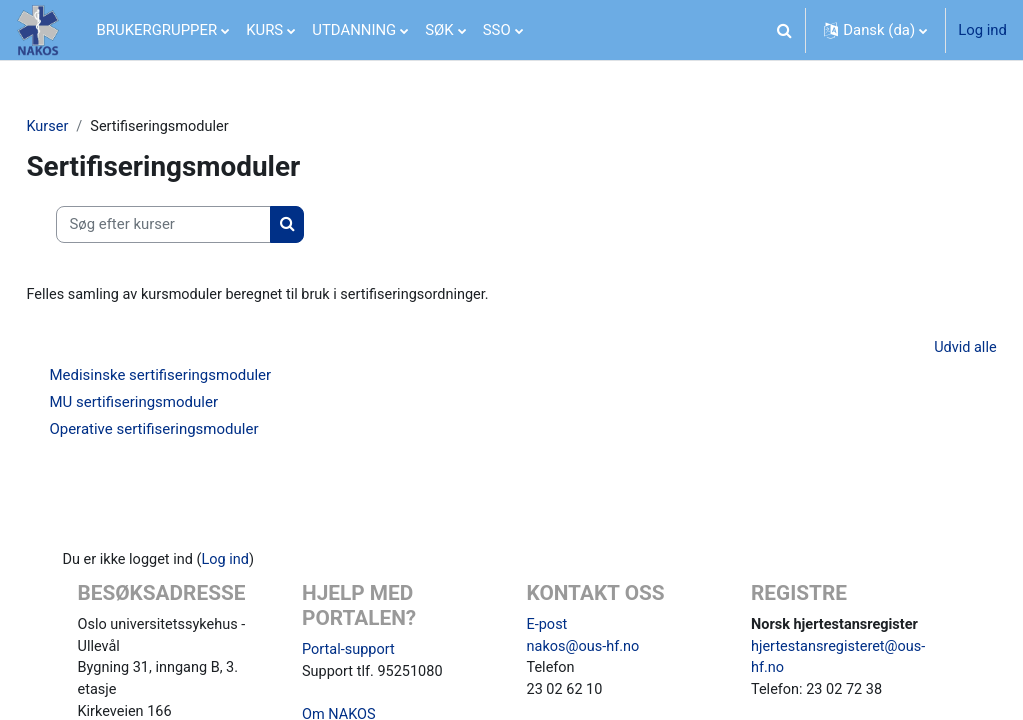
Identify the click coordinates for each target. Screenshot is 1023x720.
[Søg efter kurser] (208, 225)
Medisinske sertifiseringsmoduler (205, 377)
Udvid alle (920, 350)
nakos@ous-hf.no (585, 650)
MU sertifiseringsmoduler (178, 404)
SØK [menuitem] (439, 30)
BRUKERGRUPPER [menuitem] (157, 30)
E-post (548, 627)
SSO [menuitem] (497, 30)
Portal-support (357, 652)
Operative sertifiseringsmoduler (198, 431)
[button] (784, 30)
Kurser (92, 127)
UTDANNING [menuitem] (354, 30)
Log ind (982, 30)
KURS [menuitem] (264, 30)
